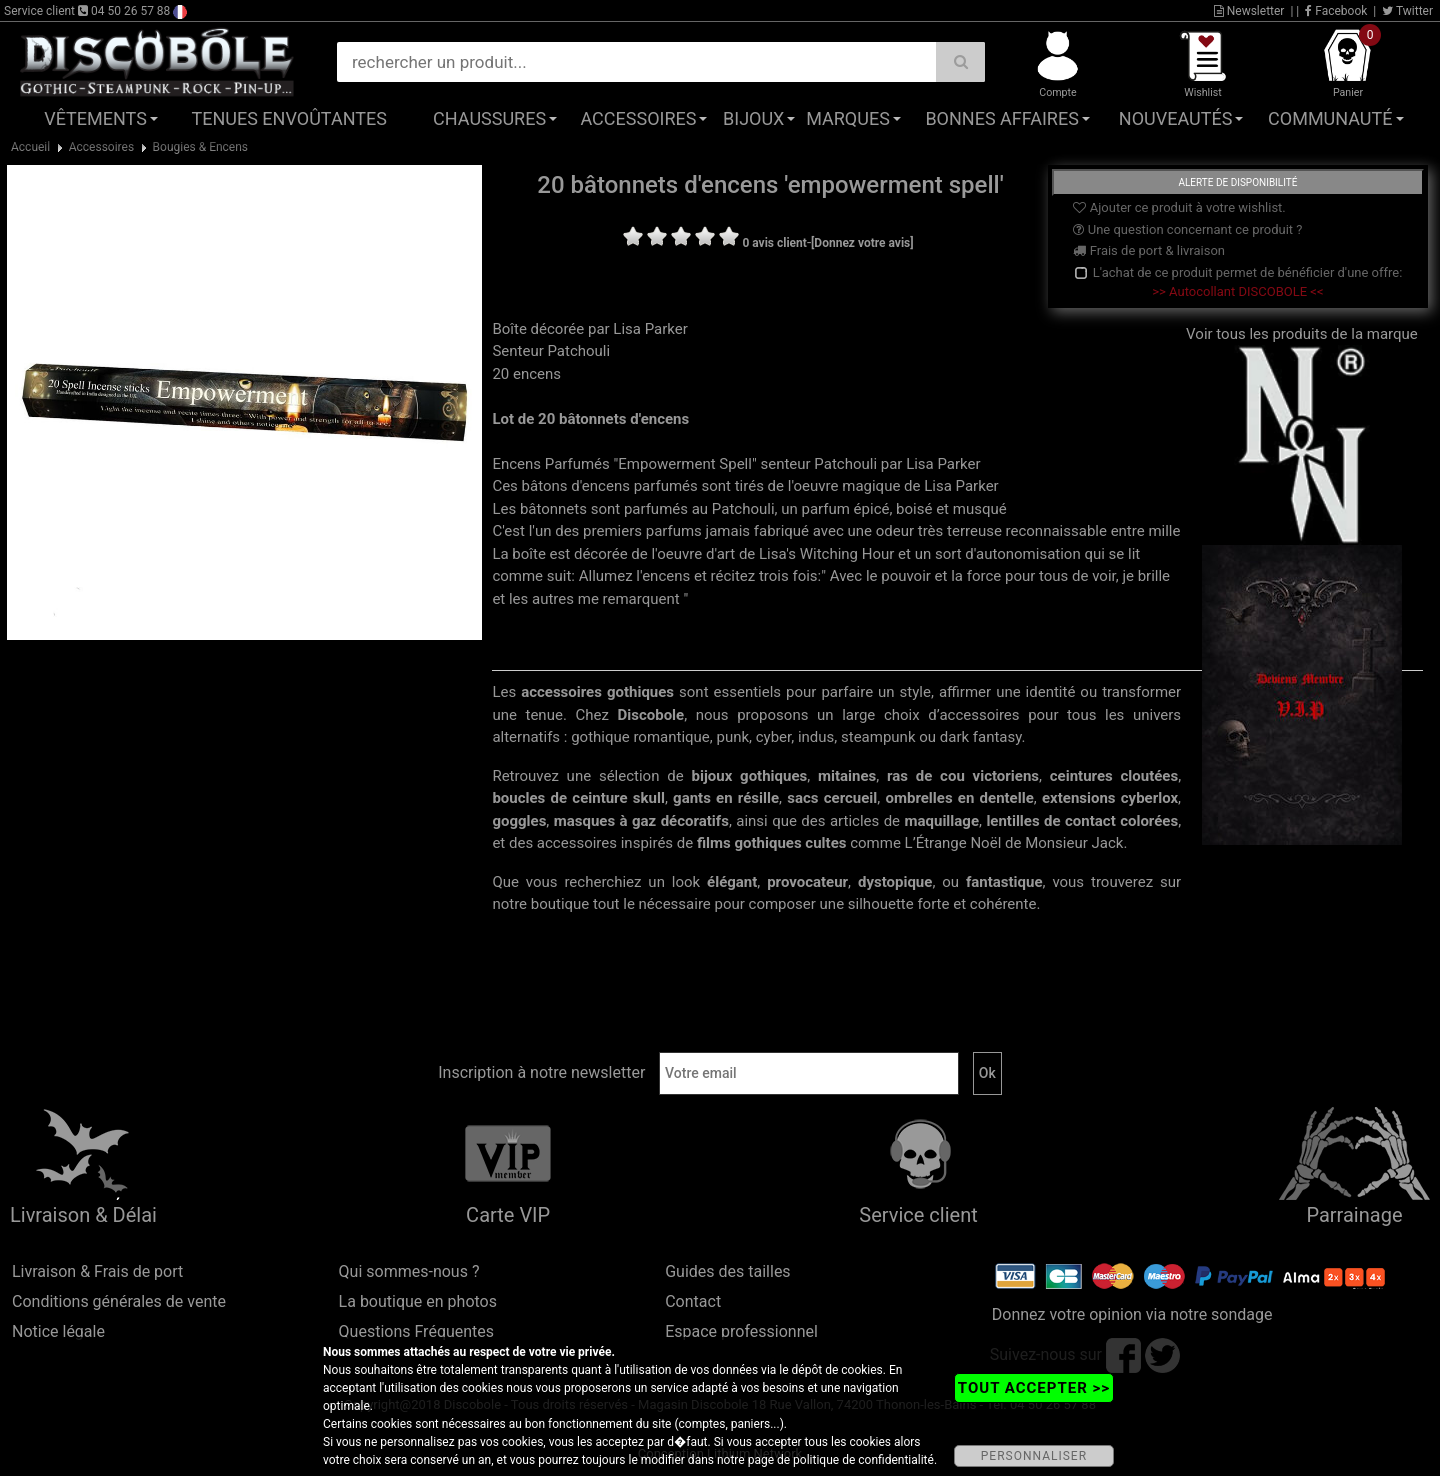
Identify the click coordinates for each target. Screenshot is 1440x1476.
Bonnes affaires (1001, 118)
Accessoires (638, 118)
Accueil (30, 147)
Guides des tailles (727, 1271)
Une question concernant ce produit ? (1187, 229)
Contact (693, 1301)
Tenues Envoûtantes (289, 118)
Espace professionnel (741, 1331)
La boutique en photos (418, 1301)
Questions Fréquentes (417, 1331)
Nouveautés (1176, 118)
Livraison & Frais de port (97, 1271)
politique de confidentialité (863, 1460)
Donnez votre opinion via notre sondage (1132, 1314)
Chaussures (489, 118)
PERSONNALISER (1034, 1456)
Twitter (1407, 11)
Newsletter (1249, 11)
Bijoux (753, 118)
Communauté (1330, 118)
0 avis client (774, 243)
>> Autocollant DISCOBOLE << (1237, 291)
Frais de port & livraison (1149, 250)
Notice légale (58, 1331)
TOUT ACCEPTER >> (1034, 1388)
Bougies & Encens (200, 147)
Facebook (1336, 11)
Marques (848, 118)
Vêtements (95, 118)
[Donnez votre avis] (862, 243)
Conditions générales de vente (119, 1301)
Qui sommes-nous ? (409, 1271)
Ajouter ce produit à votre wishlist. (1179, 207)
